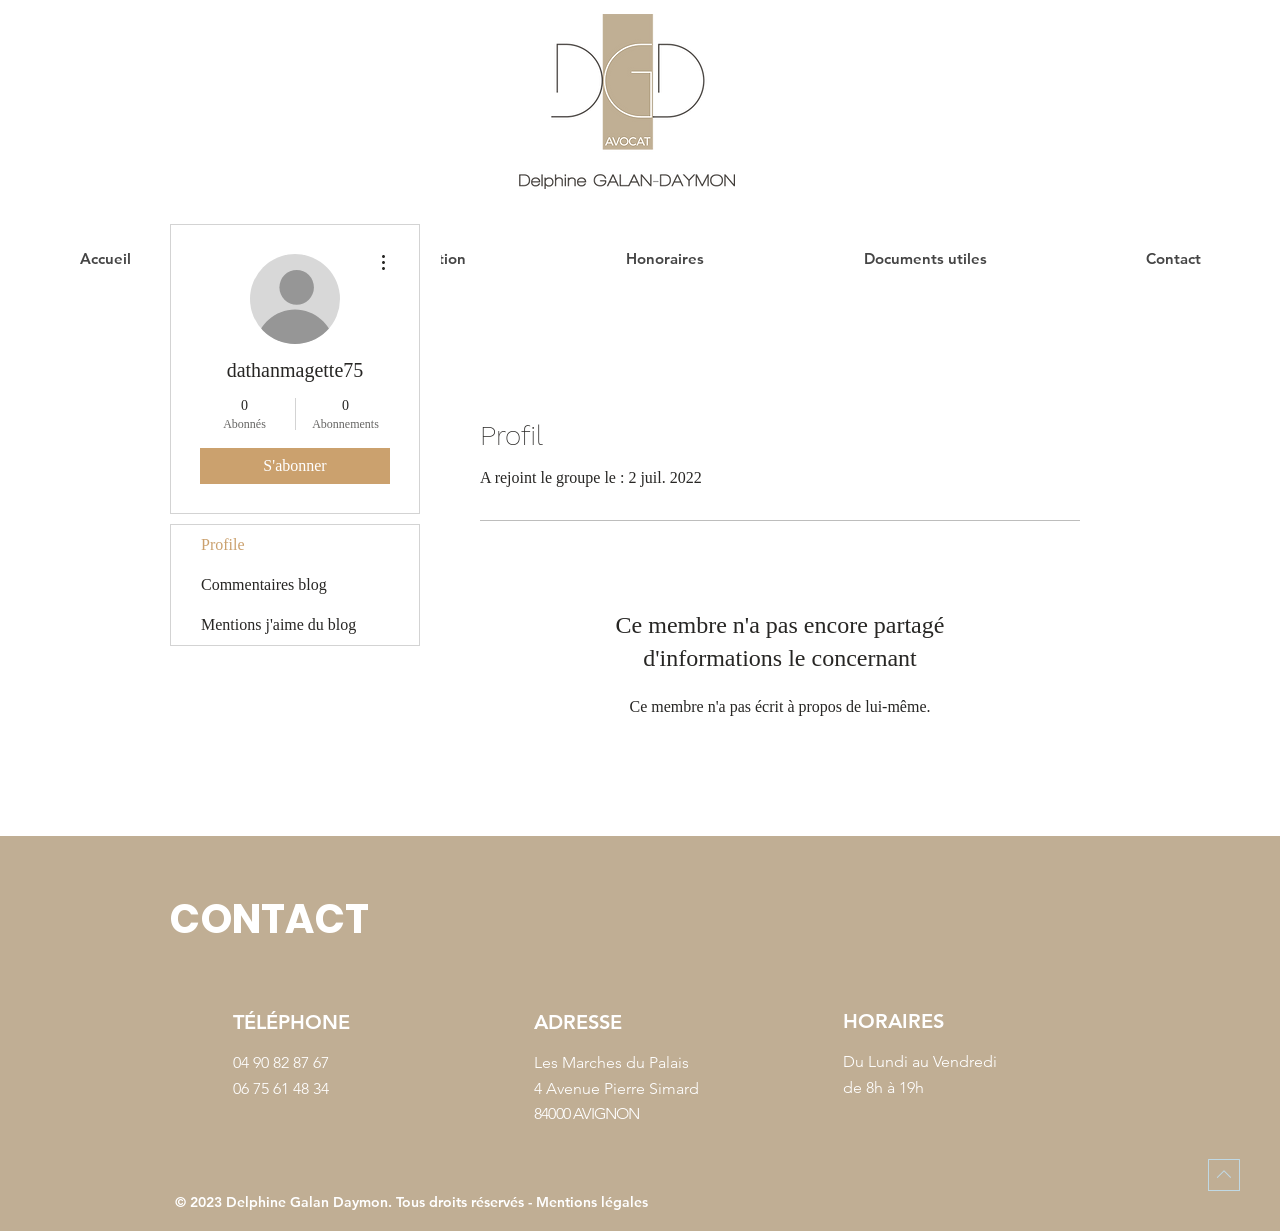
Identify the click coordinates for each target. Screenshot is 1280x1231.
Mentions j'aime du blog (278, 624)
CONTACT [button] (269, 919)
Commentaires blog (264, 584)
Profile (223, 544)
